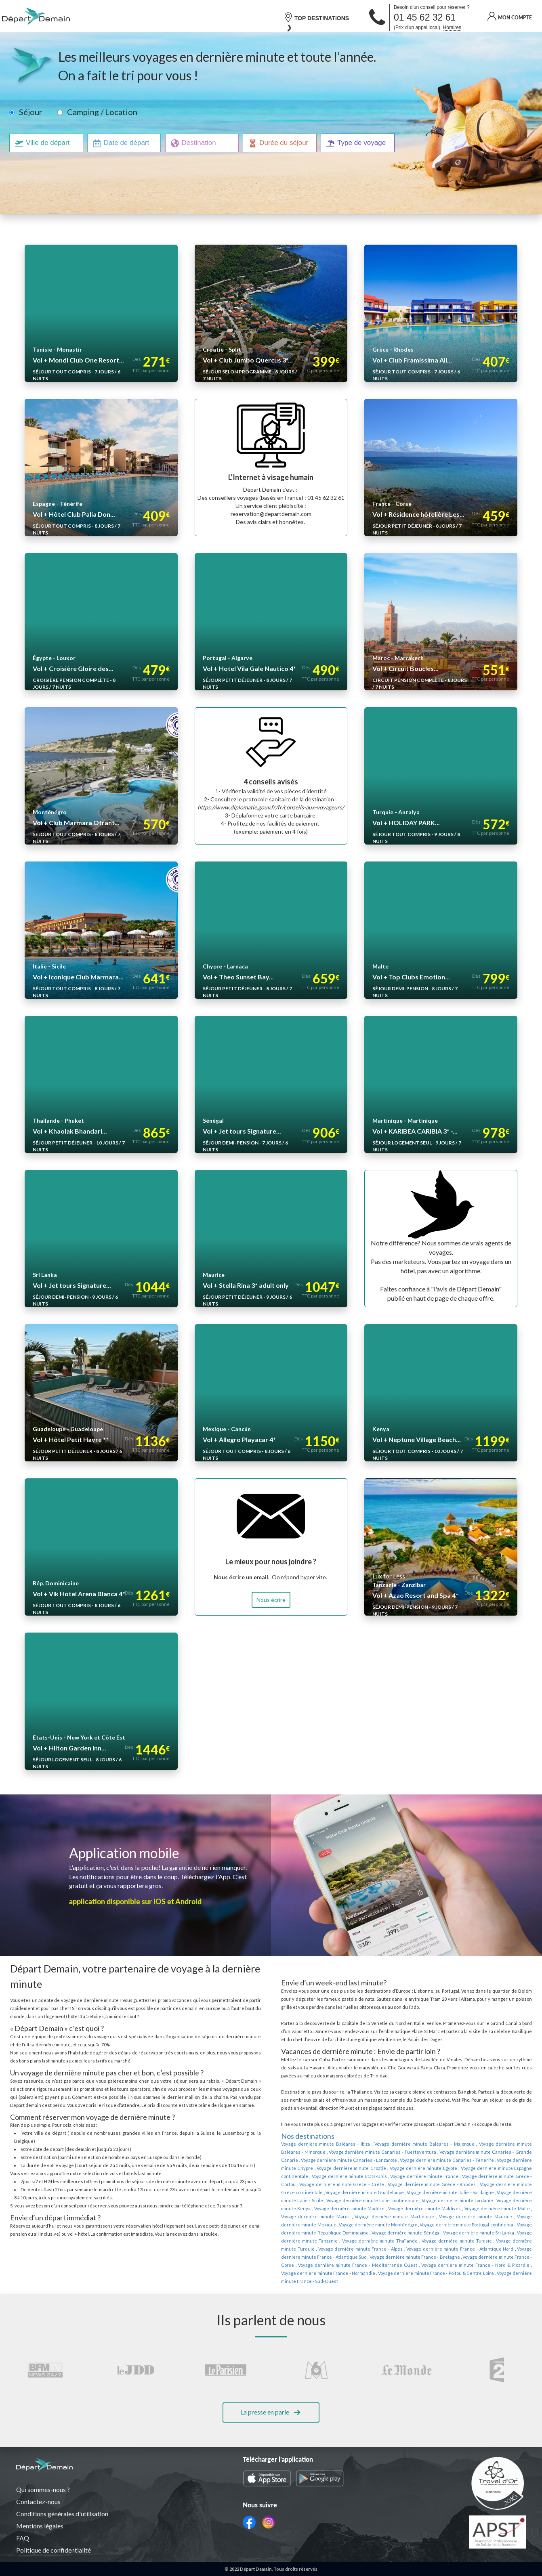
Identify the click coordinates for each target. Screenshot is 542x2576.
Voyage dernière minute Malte (331, 2208)
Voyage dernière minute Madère (448, 2200)
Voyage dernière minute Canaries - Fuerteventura (354, 2152)
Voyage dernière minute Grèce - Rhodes (321, 2184)
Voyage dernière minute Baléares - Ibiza (321, 2144)
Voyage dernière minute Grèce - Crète (492, 2176)
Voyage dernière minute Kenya (382, 2200)
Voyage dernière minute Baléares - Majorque (411, 2144)
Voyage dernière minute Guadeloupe (492, 2184)
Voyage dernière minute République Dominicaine (356, 2224)
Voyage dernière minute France (336, 2176)
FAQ (22, 2538)
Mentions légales (39, 2526)
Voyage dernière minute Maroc (394, 2208)
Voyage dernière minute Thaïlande (398, 2232)
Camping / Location (99, 111)
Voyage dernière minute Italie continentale (487, 2192)
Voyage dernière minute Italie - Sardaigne (322, 2192)
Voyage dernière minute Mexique (350, 2216)
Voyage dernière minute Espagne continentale (438, 2168)
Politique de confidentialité (53, 2550)
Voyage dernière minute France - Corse (474, 2249)
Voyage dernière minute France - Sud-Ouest (456, 2265)
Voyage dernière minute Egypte (360, 2168)
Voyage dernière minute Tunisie (466, 2232)
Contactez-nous (38, 2501)
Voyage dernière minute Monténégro (425, 2216)
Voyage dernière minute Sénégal (441, 2224)
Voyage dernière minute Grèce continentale (408, 2184)
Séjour (30, 111)
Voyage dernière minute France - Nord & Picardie (419, 2257)
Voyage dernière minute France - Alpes (354, 2241)
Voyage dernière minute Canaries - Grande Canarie (461, 2152)
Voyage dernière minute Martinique (462, 2208)
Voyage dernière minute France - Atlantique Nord (446, 2241)
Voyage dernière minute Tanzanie (328, 2232)
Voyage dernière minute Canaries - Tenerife (403, 2160)
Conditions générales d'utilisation (63, 2513)
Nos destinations (308, 2136)
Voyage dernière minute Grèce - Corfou (410, 2176)
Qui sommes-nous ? (43, 2489)
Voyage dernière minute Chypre (482, 2160)
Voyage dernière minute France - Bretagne (389, 2249)
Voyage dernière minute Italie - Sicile (404, 2192)
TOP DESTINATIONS (316, 17)
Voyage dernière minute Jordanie (314, 2200)
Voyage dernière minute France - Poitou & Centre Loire (358, 2265)
